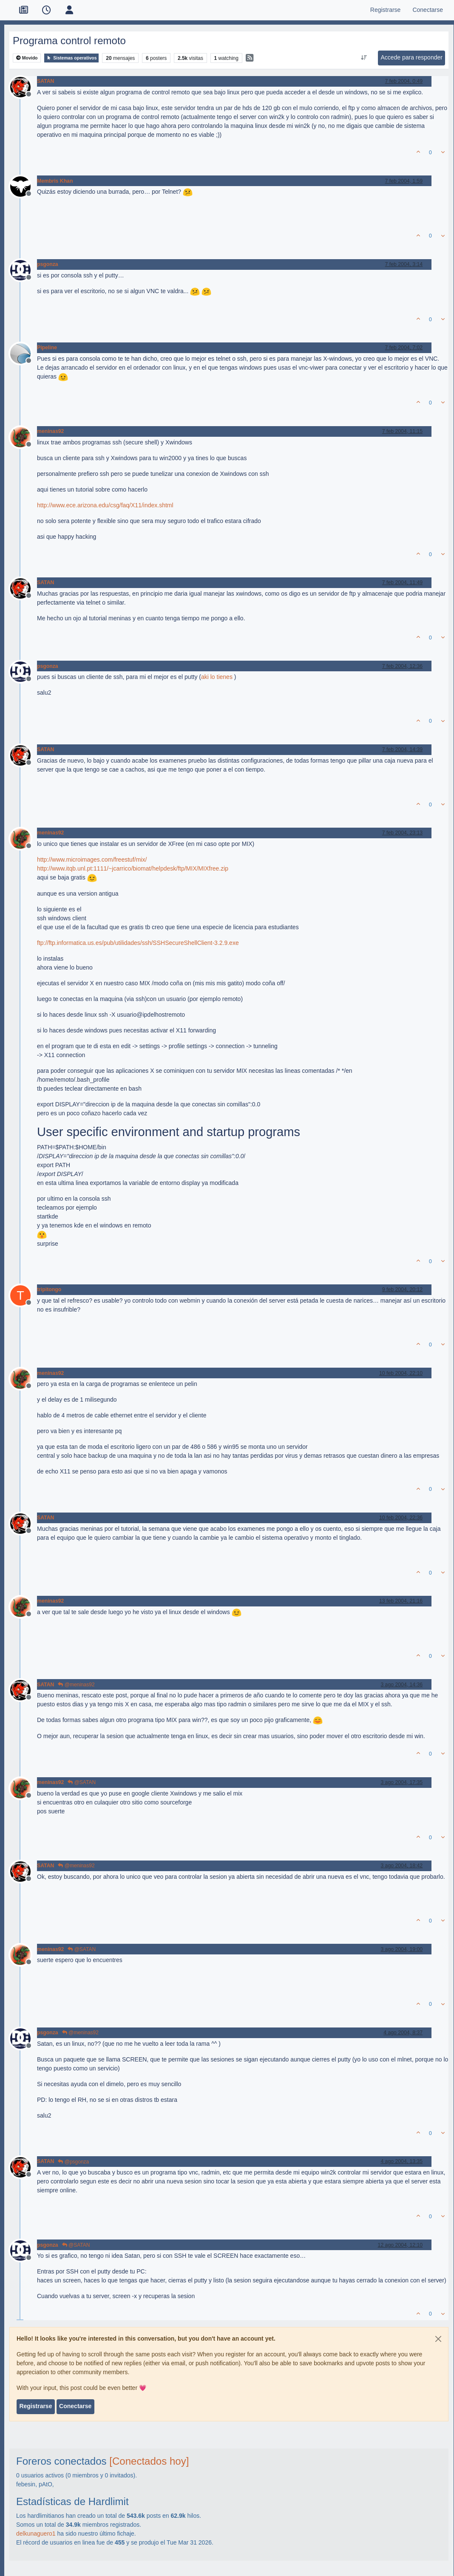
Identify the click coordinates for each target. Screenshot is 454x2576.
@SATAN (82, 1782)
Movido (27, 58)
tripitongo (49, 1289)
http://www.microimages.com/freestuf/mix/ (92, 859)
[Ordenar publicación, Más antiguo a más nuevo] (364, 58)
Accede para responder (411, 57)
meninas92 (50, 431)
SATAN (45, 81)
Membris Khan (55, 181)
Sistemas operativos (71, 58)
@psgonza (73, 2162)
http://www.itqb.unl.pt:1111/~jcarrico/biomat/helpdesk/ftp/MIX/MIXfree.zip (132, 868)
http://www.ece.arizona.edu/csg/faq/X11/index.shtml (105, 505)
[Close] (438, 2338)
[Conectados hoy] (149, 2461)
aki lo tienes (217, 676)
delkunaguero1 (36, 2533)
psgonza (47, 264)
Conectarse (75, 2406)
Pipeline (47, 348)
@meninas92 (76, 1685)
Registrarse (35, 2406)
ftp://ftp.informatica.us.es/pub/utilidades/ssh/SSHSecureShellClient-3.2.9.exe (138, 942)
